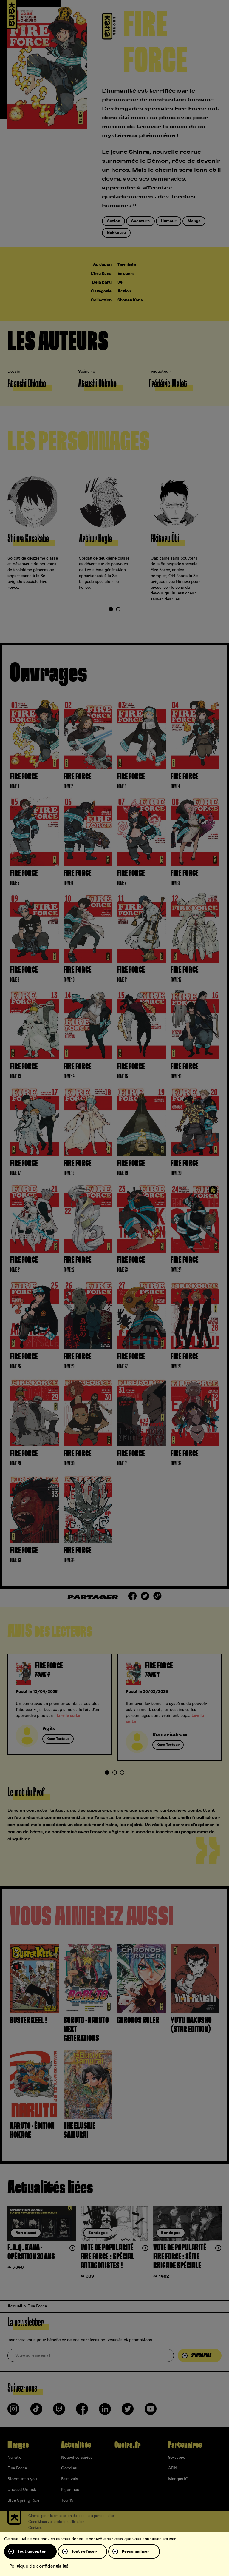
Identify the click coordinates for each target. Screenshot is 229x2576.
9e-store (176, 2457)
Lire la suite (68, 1716)
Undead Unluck (21, 2490)
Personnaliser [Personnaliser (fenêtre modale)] (135, 2551)
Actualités (76, 2445)
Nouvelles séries (76, 2457)
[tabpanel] (43, 533)
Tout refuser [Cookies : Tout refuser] (84, 2551)
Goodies (69, 2468)
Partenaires (185, 2445)
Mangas (18, 2445)
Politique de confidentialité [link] (39, 2566)
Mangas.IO (178, 2479)
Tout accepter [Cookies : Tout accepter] (32, 2551)
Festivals (69, 2479)
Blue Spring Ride (23, 2500)
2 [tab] (118, 609)
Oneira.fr (127, 2445)
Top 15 (67, 2500)
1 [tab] (111, 609)
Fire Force (17, 2468)
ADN (172, 2468)
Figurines (70, 2490)
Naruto (14, 2457)
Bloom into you (22, 2479)
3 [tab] (122, 1773)
